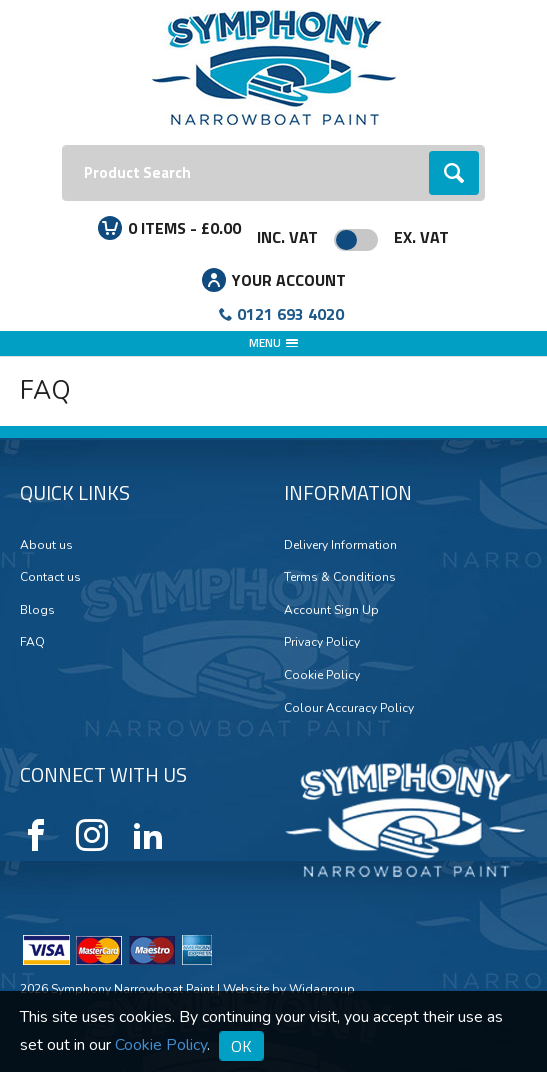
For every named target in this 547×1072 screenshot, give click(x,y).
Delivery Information (340, 545)
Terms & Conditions (340, 577)
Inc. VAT (287, 237)
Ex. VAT (421, 237)
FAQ (32, 642)
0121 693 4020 (290, 314)
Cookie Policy (322, 675)
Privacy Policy (322, 642)
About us (46, 545)
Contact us (50, 577)
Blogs (37, 610)
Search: (62, 145)
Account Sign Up (331, 610)
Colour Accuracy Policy (349, 708)
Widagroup (320, 989)
